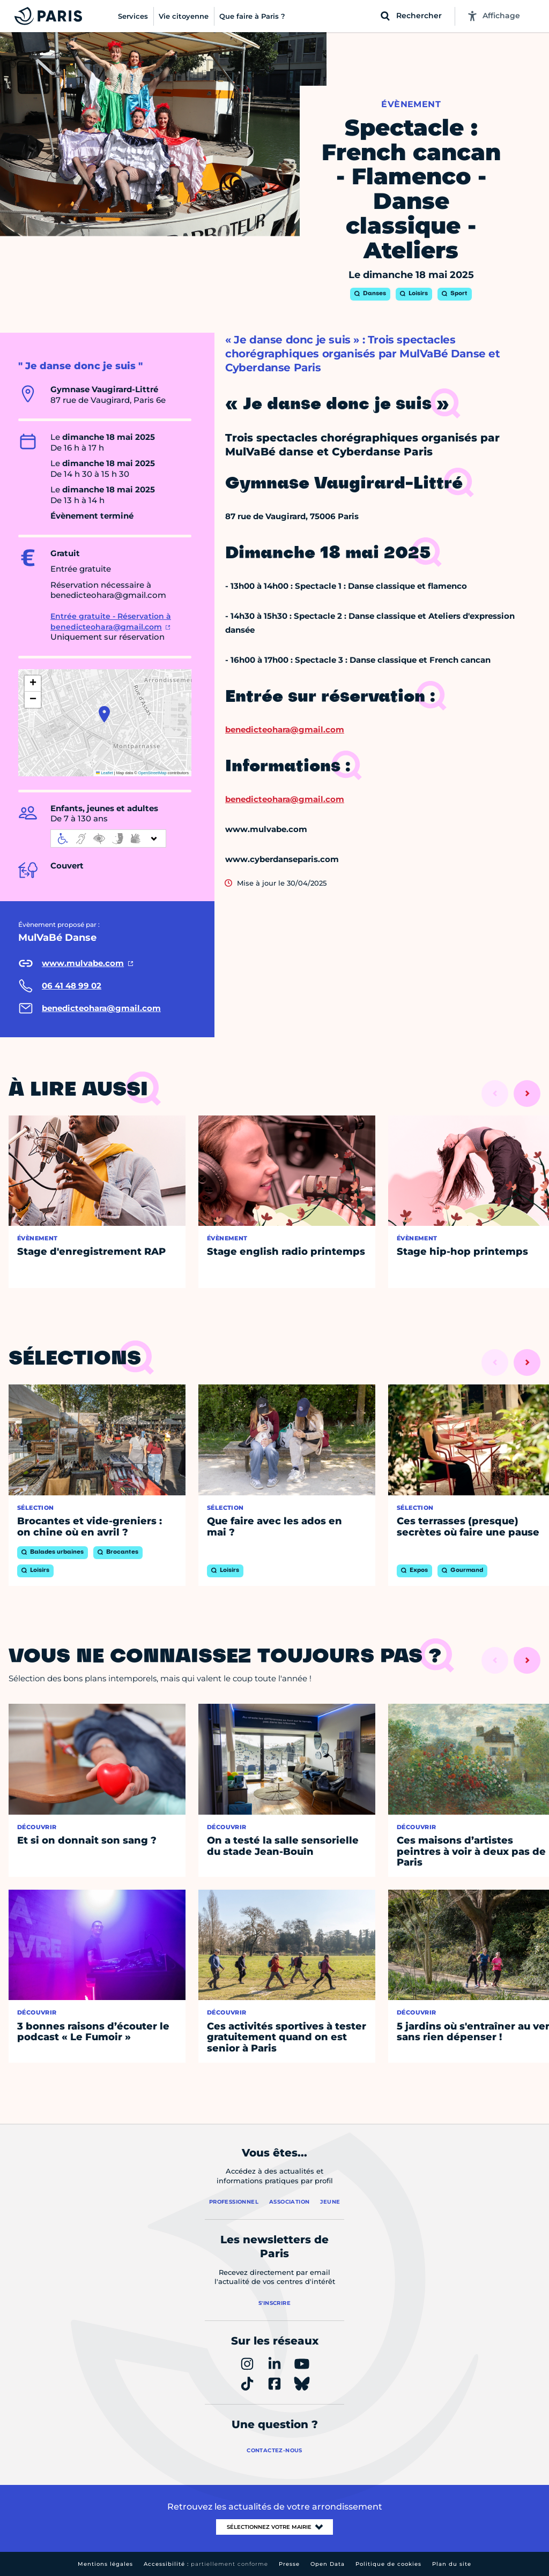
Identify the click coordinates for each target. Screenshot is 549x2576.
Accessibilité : (206, 2563)
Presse (289, 2563)
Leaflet (104, 772)
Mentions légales (105, 2563)
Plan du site (451, 2563)
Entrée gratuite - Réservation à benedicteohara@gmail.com (110, 621)
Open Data (327, 2563)
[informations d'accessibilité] (108, 838)
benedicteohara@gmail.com (284, 729)
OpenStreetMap (152, 772)
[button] (104, 714)
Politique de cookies (388, 2563)
